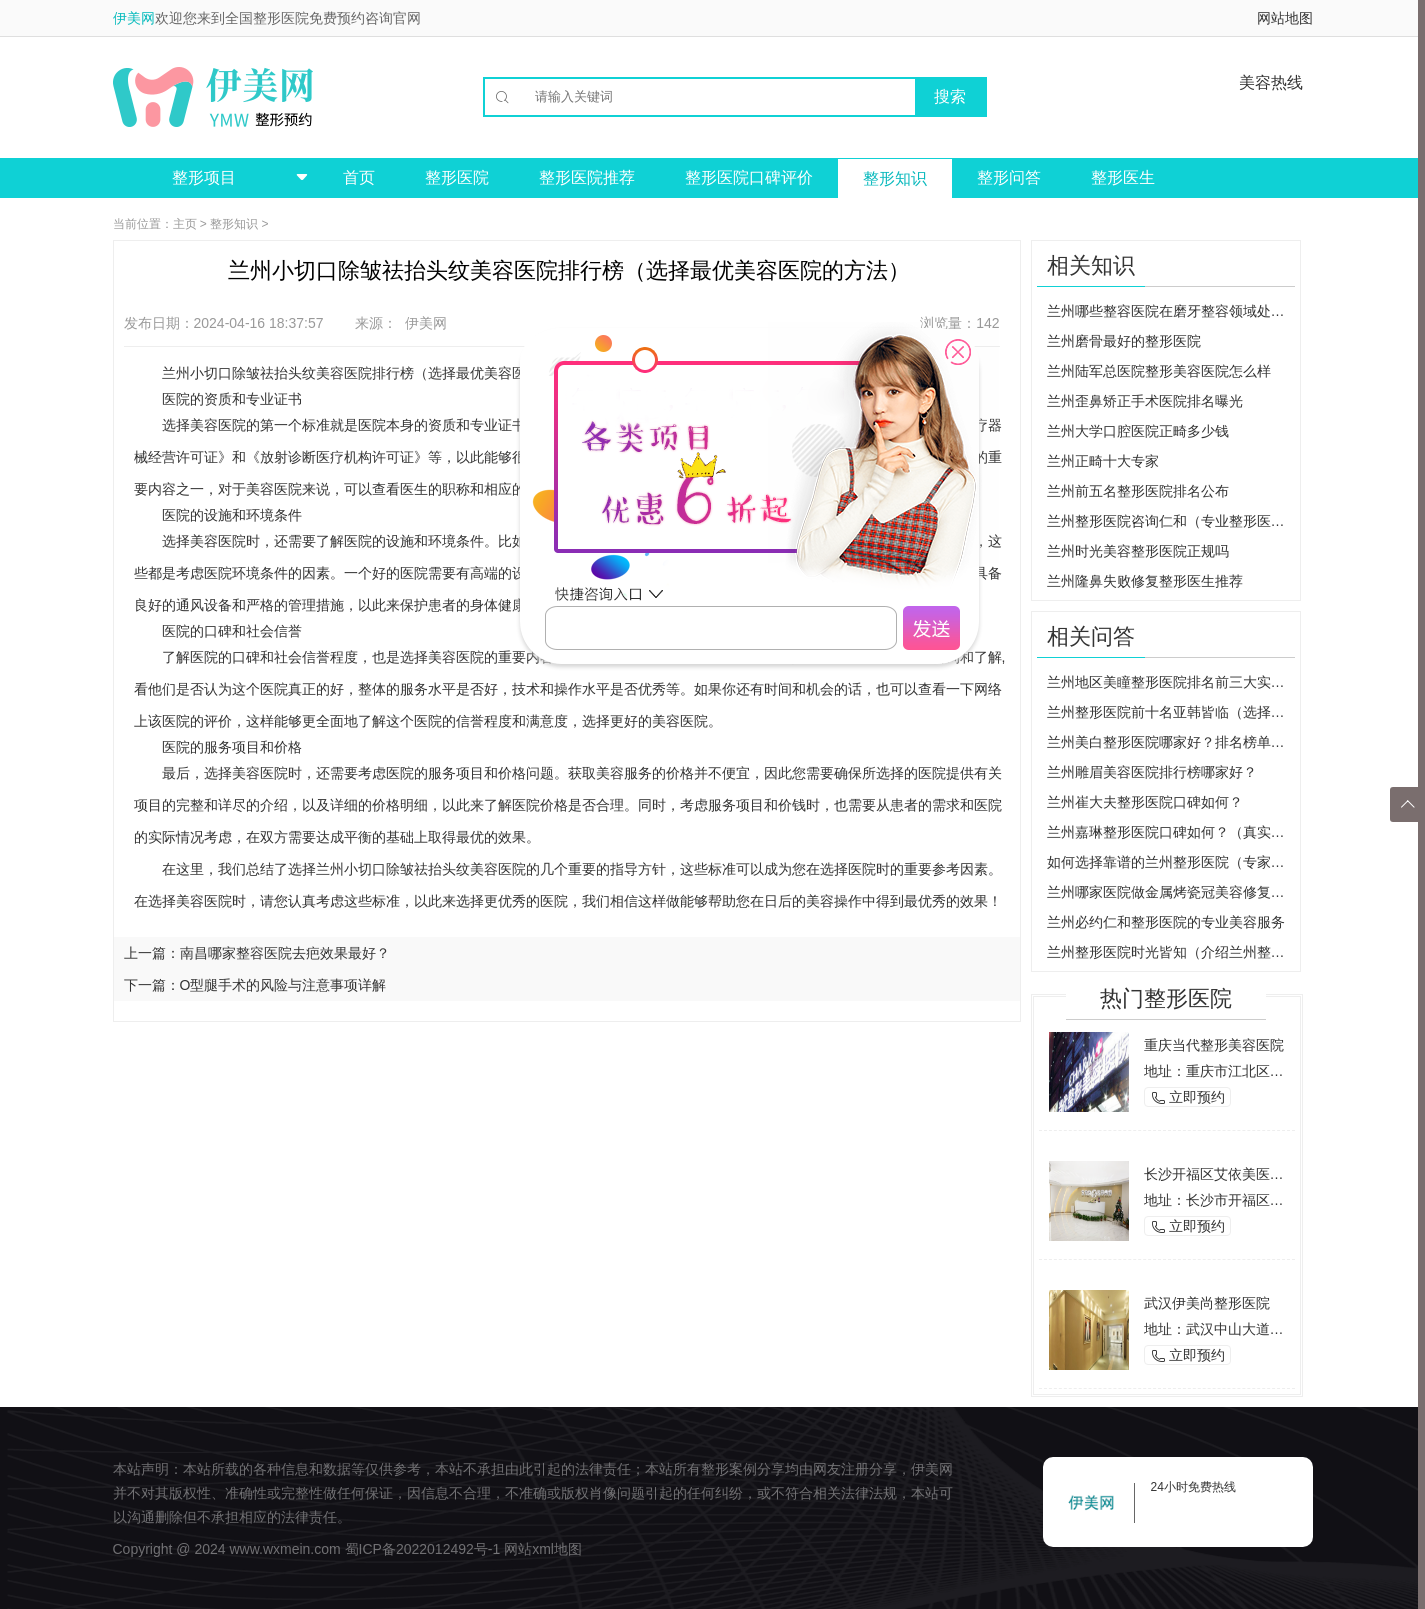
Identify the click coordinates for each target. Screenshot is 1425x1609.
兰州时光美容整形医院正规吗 (1138, 551)
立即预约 (1188, 1097)
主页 (185, 224)
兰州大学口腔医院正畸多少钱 (1138, 431)
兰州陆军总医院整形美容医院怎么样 (1159, 371)
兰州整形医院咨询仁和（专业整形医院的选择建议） (1171, 521)
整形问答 (1009, 177)
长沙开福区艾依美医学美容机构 (1242, 1174)
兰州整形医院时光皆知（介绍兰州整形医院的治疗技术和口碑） (1171, 952)
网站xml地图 (543, 1549)
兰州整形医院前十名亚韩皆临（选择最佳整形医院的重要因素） (1171, 712)
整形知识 (895, 178)
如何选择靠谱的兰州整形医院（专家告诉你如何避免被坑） (1171, 862)
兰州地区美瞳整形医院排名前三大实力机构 (1171, 682)
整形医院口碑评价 (749, 177)
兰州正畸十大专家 (1103, 461)
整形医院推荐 (587, 177)
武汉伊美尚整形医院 (1207, 1303)
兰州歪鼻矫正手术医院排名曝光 (1145, 401)
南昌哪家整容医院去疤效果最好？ (285, 953)
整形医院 (457, 177)
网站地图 (1285, 18)
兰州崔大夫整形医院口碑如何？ (1145, 802)
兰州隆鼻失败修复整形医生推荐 (1145, 581)
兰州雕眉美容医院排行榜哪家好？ (1152, 772)
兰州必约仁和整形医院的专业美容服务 (1166, 922)
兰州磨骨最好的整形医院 (1124, 341)
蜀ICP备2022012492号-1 (423, 1549)
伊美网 (134, 18)
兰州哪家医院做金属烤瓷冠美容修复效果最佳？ (1171, 892)
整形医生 (1123, 177)
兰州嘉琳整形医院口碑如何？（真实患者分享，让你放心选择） (1171, 832)
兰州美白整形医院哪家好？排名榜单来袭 (1171, 742)
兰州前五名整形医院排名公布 (1138, 491)
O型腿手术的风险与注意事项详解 (283, 985)
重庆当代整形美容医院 (1214, 1045)
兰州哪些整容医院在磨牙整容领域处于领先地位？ (1171, 311)
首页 (359, 177)
